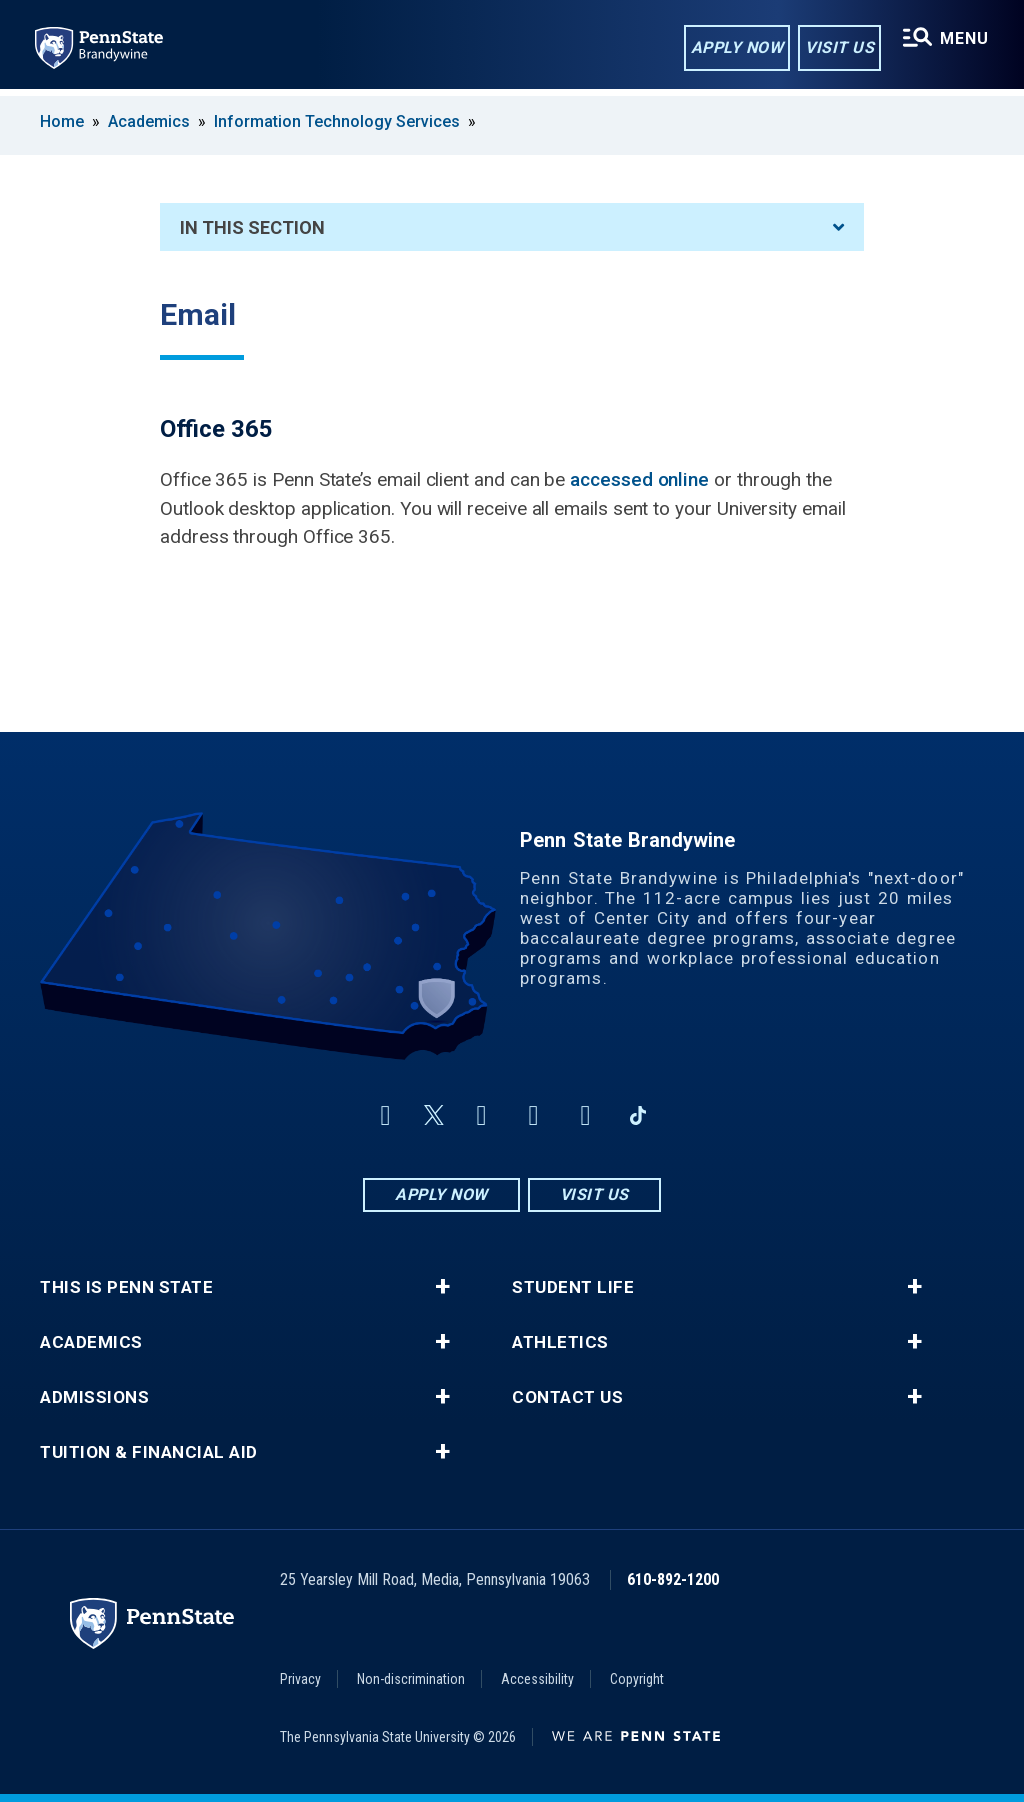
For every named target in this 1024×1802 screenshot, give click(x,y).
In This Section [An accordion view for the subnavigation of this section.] (512, 227)
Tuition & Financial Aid (149, 1452)
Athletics (560, 1342)
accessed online (639, 479)
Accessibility (537, 1679)
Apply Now (735, 48)
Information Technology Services (337, 121)
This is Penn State (126, 1287)
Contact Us (567, 1397)
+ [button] (442, 1287)
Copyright (637, 1679)
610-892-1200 (673, 1579)
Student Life (573, 1287)
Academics (149, 121)
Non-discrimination (411, 1679)
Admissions (94, 1397)
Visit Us (837, 48)
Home (62, 121)
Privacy (300, 1679)
